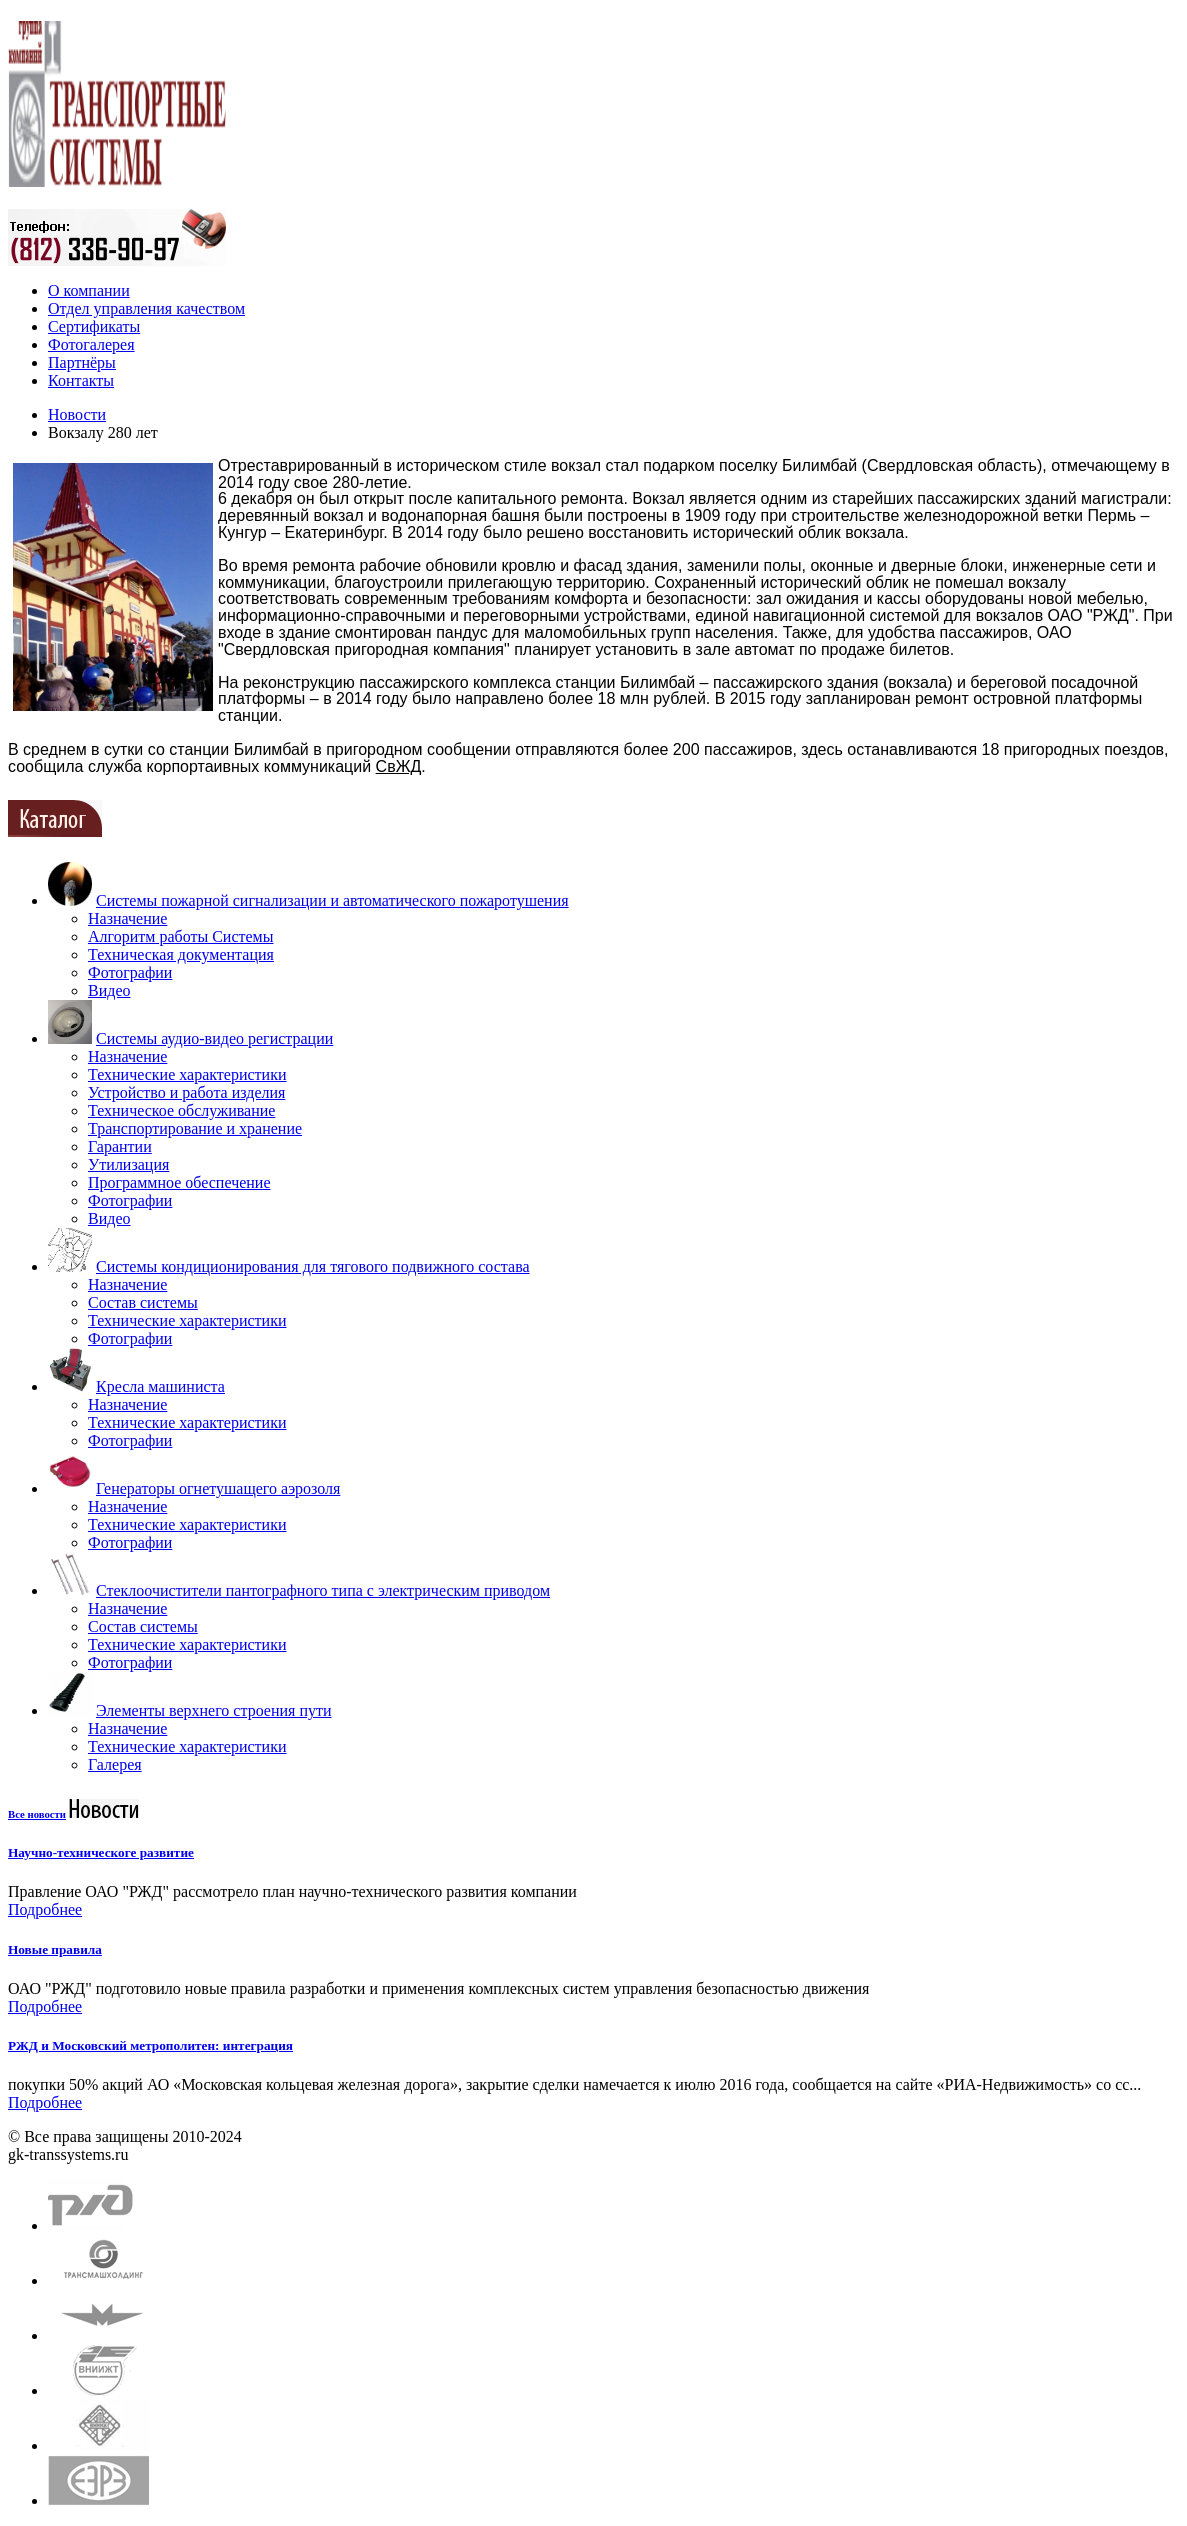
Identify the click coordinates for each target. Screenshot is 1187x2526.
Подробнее (45, 1909)
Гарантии (120, 1146)
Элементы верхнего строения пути (214, 1710)
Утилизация (128, 1164)
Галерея (115, 1764)
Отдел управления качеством (146, 308)
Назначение (127, 918)
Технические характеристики (187, 1074)
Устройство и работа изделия (186, 1092)
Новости (77, 414)
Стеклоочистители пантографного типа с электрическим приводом (323, 1590)
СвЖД (399, 766)
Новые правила (55, 1949)
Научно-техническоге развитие (101, 1852)
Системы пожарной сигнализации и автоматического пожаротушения (332, 900)
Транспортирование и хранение (195, 1128)
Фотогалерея (91, 344)
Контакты (81, 380)
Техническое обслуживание (181, 1110)
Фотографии (130, 972)
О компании (89, 290)
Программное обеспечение (179, 1182)
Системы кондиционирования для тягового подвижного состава (313, 1266)
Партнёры (82, 362)
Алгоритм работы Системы (180, 936)
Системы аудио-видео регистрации (214, 1038)
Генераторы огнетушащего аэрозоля (218, 1488)
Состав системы (143, 1302)
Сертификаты (94, 326)
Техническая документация (181, 954)
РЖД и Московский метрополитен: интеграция (150, 2045)
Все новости (37, 1814)
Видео (109, 990)
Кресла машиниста (160, 1386)
